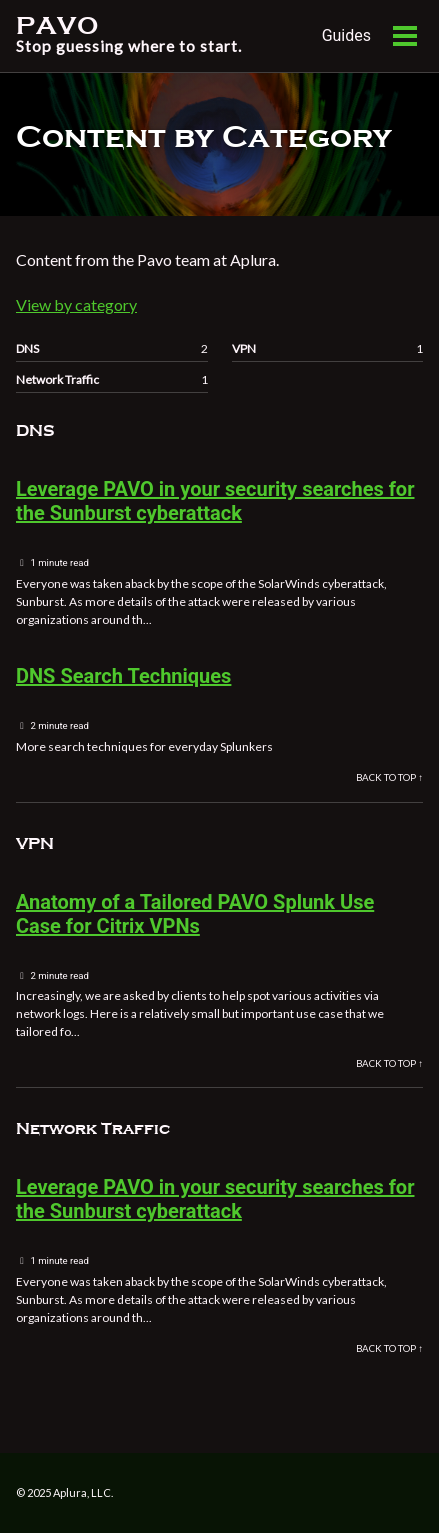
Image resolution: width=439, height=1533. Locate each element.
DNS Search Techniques (123, 676)
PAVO (129, 36)
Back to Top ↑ (389, 777)
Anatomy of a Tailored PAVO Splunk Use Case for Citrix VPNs (195, 914)
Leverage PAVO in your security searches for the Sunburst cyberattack (215, 501)
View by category (76, 304)
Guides (346, 35)
